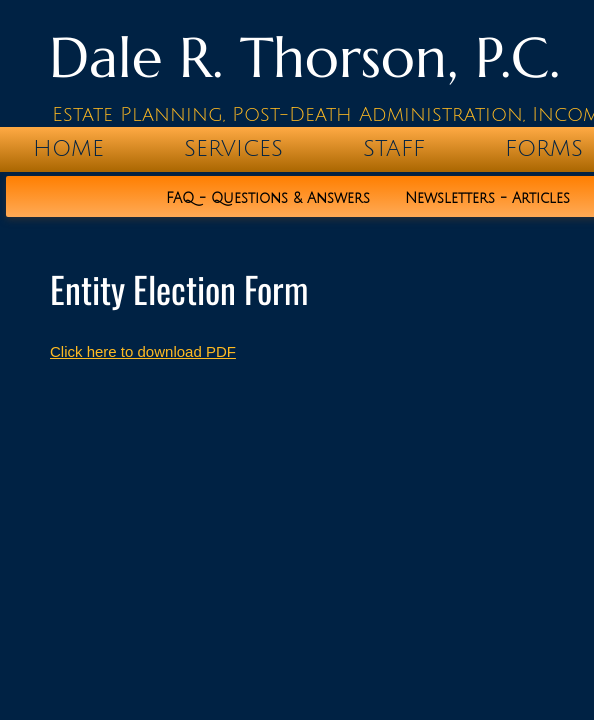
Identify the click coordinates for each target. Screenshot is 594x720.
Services (233, 149)
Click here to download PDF (143, 351)
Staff (394, 149)
